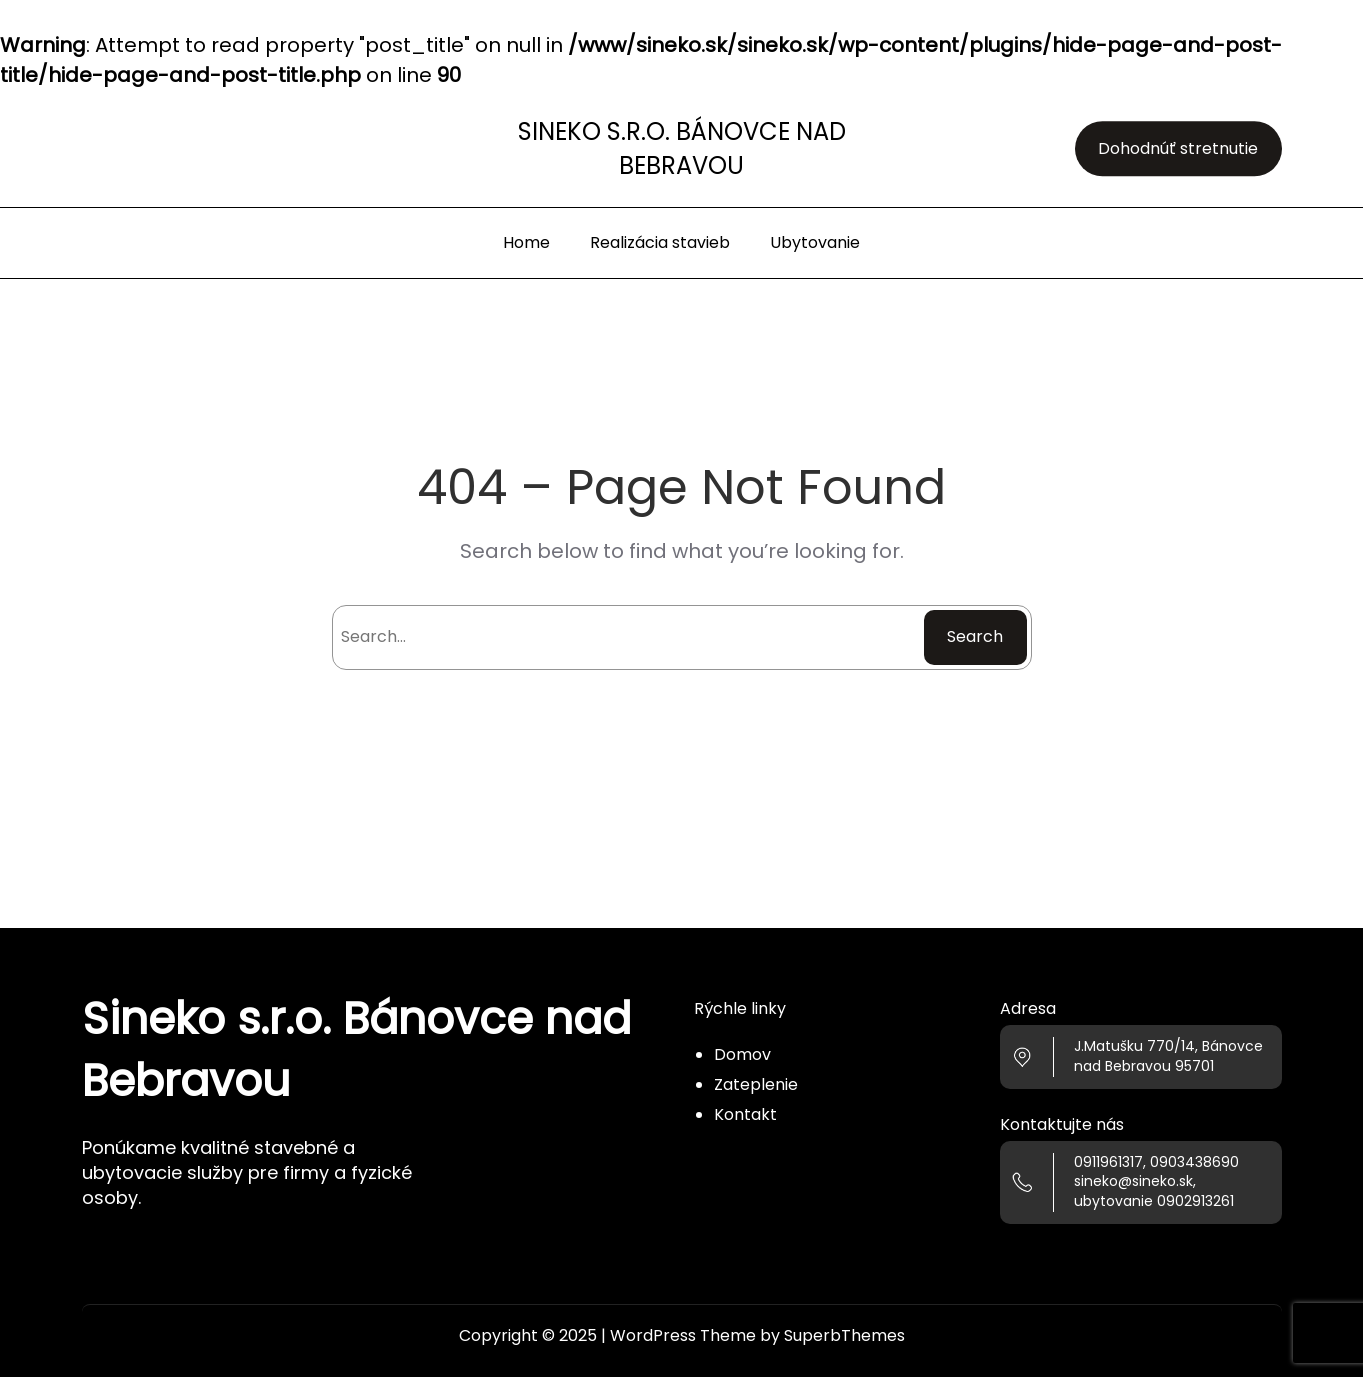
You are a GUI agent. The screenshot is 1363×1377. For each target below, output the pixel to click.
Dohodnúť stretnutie (1178, 148)
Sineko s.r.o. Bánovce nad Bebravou (682, 148)
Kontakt (745, 1114)
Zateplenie (756, 1084)
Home (526, 242)
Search (975, 636)
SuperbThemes (844, 1335)
